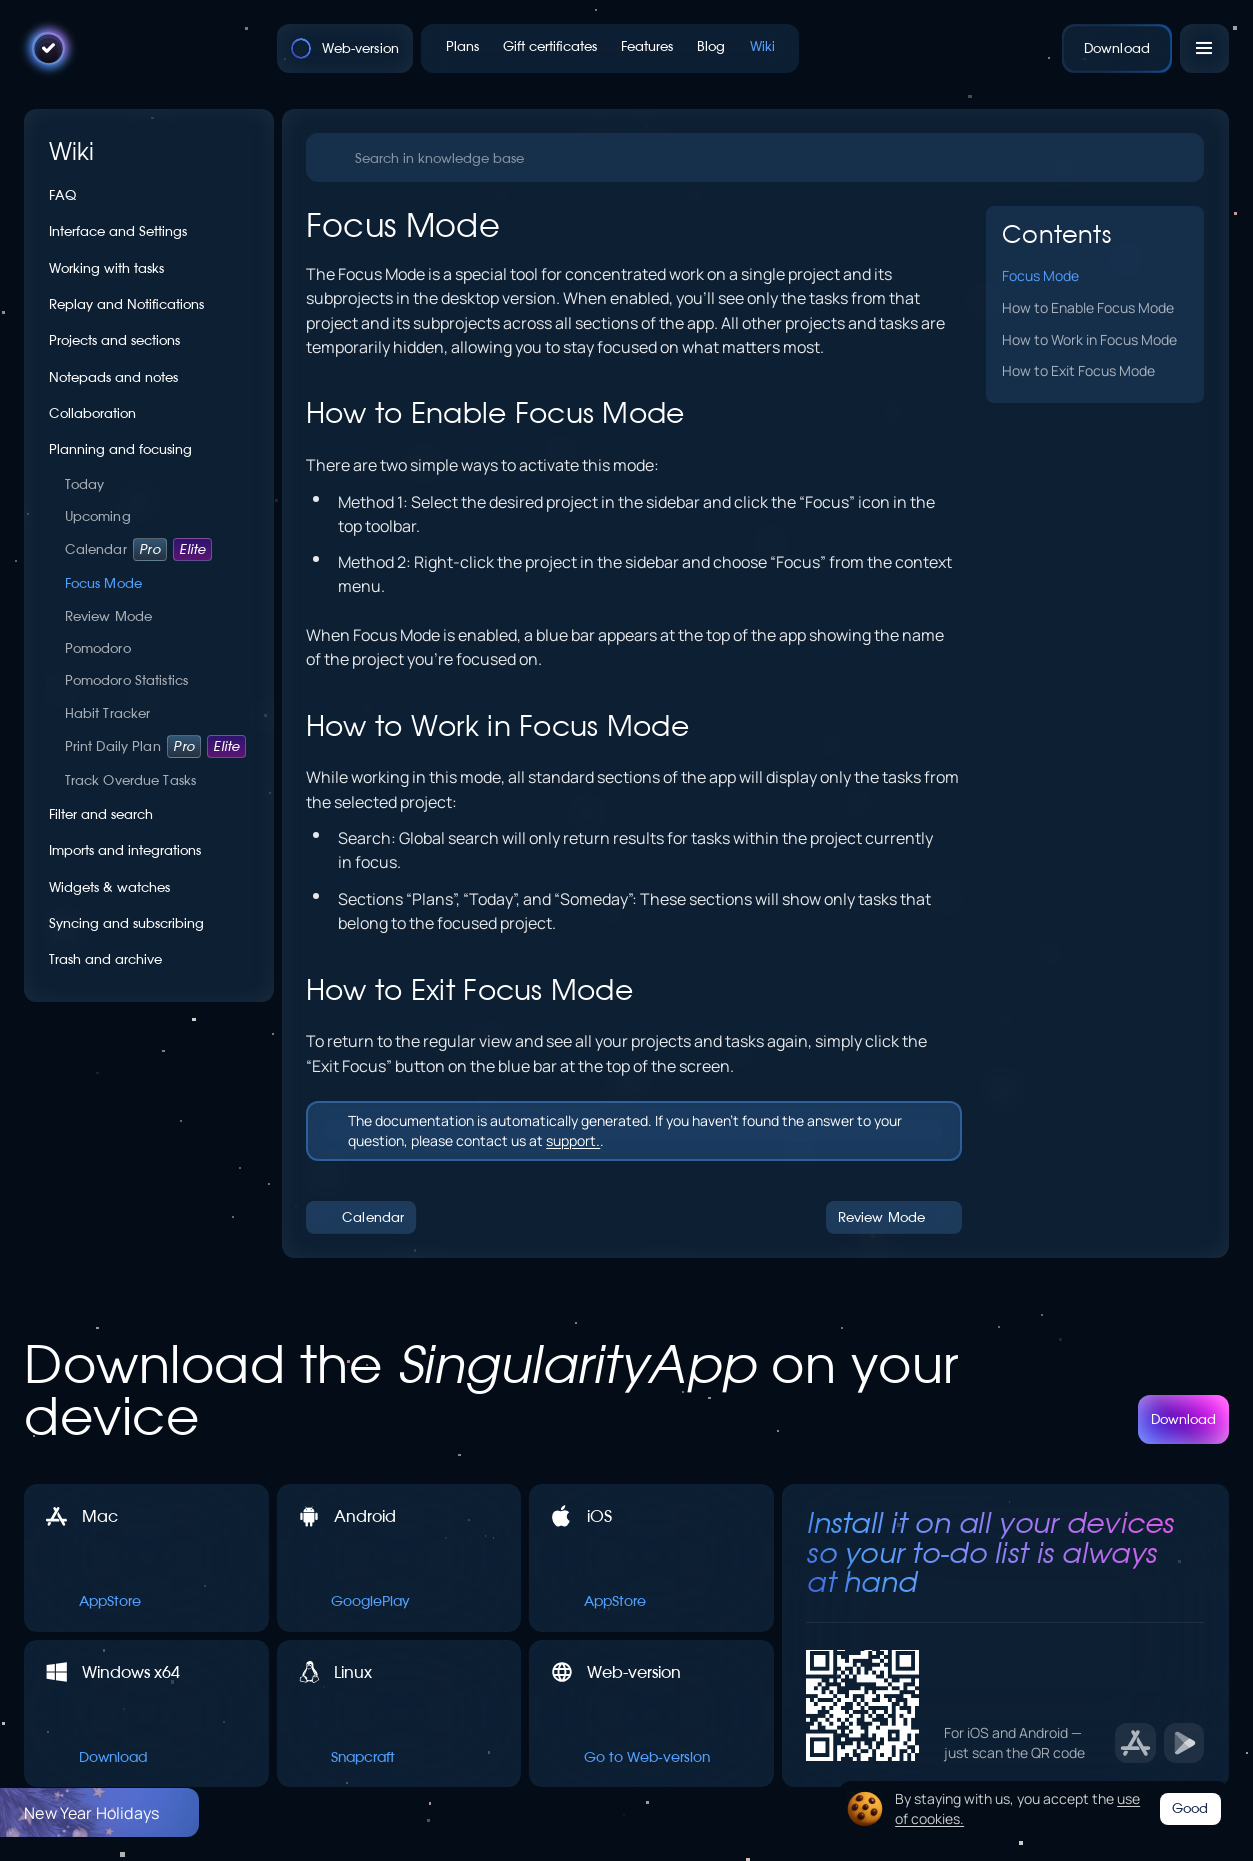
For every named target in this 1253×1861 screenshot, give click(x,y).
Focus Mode (1040, 275)
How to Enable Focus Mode (1088, 307)
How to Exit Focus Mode (1078, 370)
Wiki (72, 151)
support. (573, 1140)
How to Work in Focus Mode (1089, 339)
